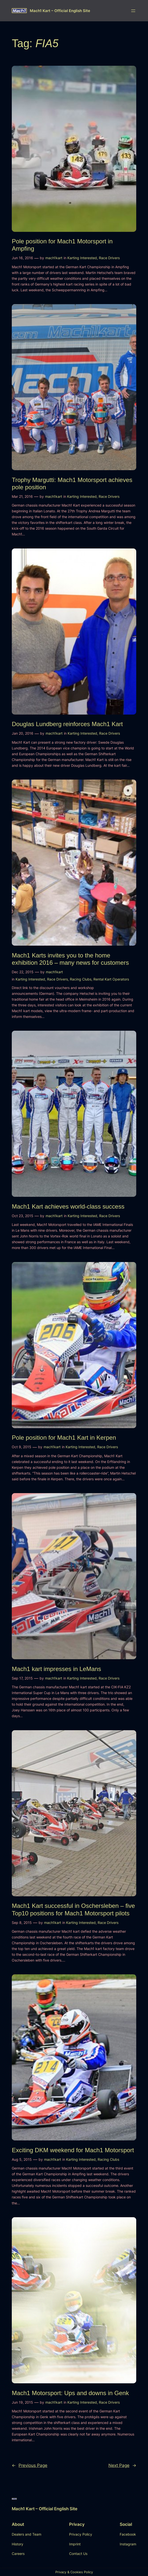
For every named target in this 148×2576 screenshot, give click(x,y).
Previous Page (29, 2465)
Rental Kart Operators (111, 979)
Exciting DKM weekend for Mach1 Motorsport (73, 2150)
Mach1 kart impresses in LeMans (56, 1668)
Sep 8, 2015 (22, 1922)
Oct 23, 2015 (22, 1216)
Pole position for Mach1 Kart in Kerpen (64, 1437)
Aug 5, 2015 (22, 2159)
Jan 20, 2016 (22, 733)
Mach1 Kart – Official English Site (60, 10)
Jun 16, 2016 (22, 258)
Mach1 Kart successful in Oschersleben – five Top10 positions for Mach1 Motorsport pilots (73, 1909)
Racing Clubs (80, 979)
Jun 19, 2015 (22, 2402)
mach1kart (53, 258)
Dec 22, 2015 (23, 972)
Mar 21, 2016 (22, 496)
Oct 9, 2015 (21, 1447)
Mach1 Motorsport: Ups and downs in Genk (70, 2393)
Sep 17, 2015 (22, 1678)
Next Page (122, 2465)
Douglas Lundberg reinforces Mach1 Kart (67, 724)
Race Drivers (109, 258)
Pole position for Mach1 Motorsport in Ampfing (62, 245)
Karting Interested (82, 258)
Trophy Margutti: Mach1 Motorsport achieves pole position (72, 483)
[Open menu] (133, 11)
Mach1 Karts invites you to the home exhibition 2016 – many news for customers (70, 959)
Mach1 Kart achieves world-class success (68, 1206)
